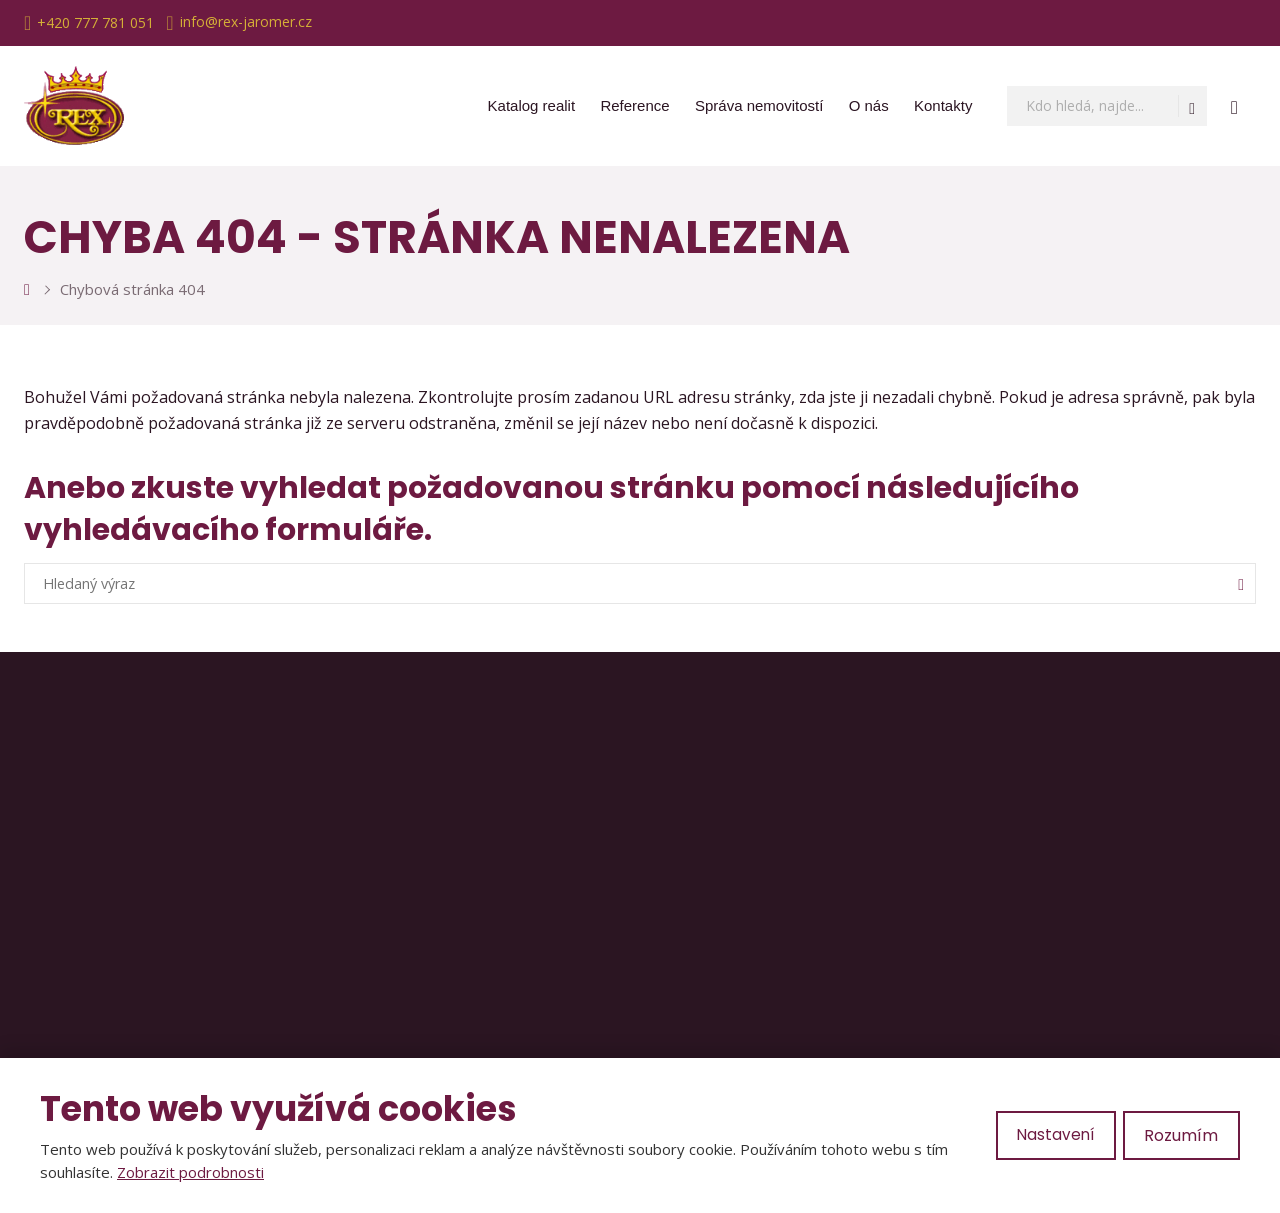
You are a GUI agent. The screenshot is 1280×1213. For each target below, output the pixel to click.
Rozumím (1181, 1135)
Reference (634, 105)
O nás (869, 105)
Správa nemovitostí (759, 105)
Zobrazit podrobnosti (190, 1172)
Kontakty (943, 105)
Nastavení (1054, 1135)
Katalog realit (532, 105)
